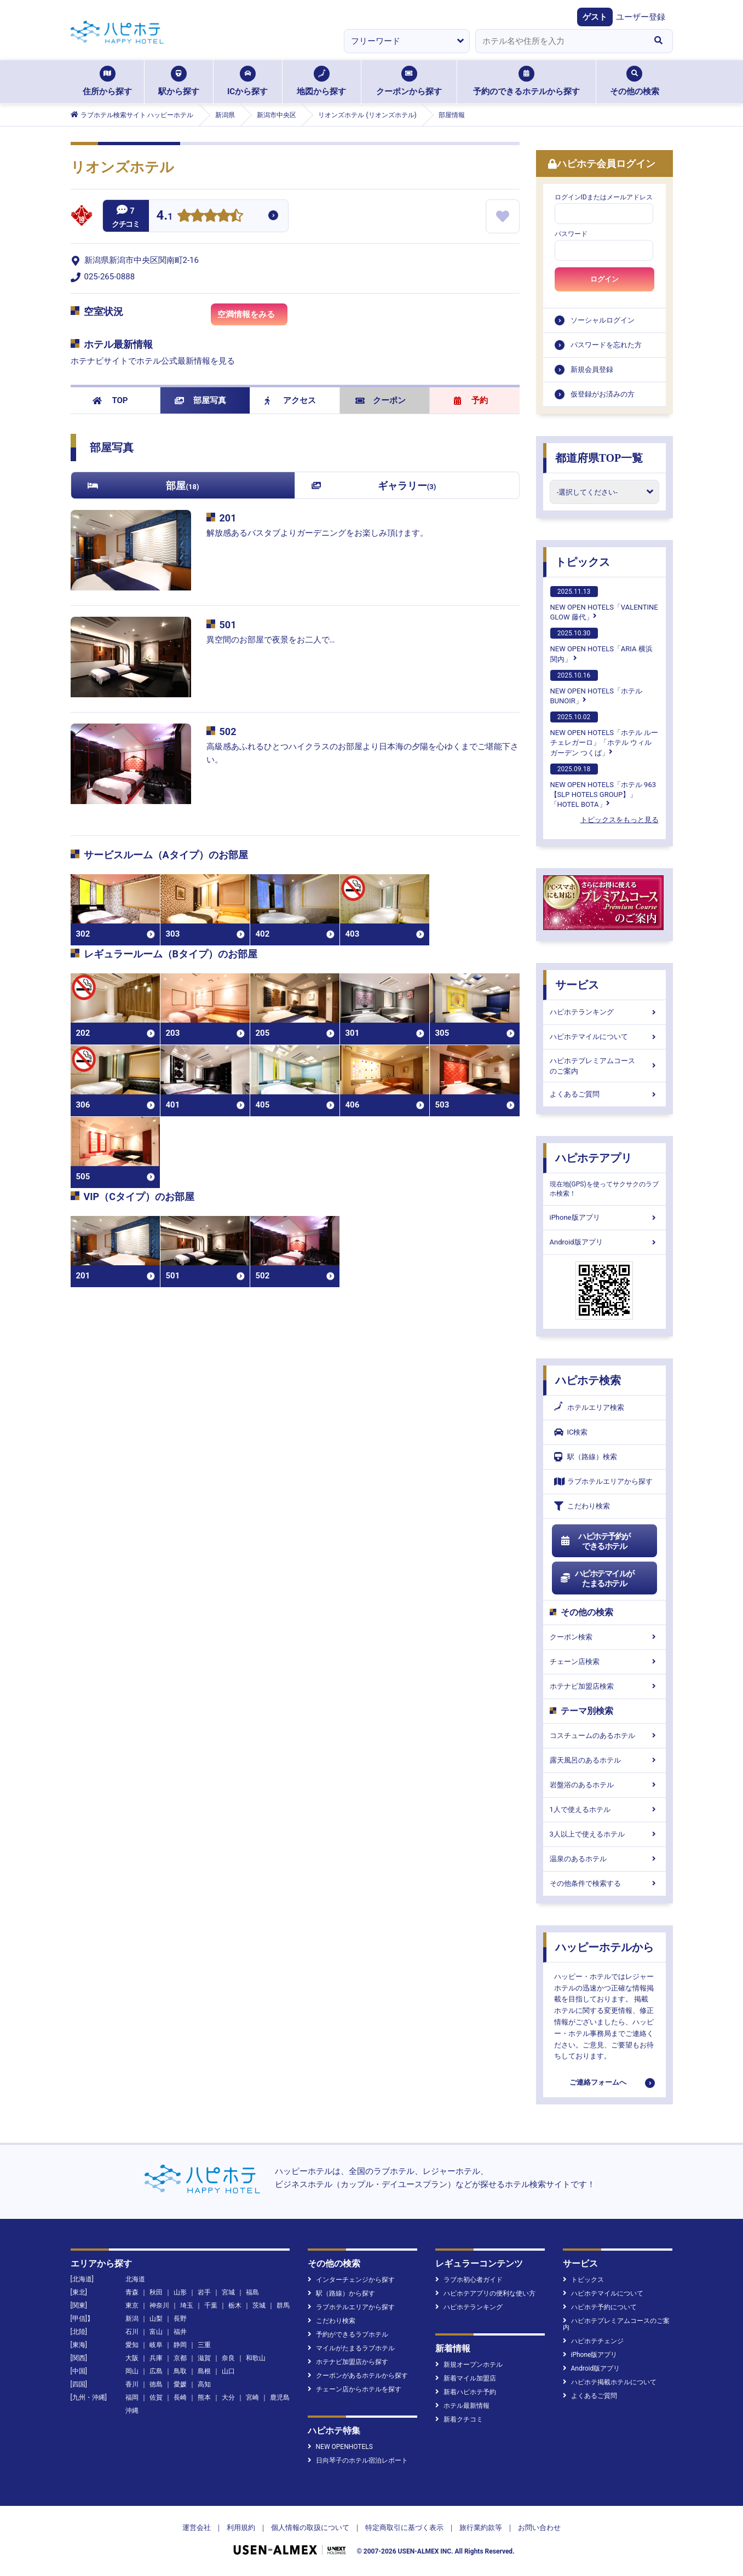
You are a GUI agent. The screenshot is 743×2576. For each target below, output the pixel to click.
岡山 (132, 2371)
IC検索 (571, 1432)
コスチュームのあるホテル (604, 1735)
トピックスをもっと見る (619, 820)
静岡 (180, 2345)
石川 (132, 2332)
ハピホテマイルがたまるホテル (597, 1578)
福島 (252, 2292)
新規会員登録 (592, 369)
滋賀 (204, 2358)
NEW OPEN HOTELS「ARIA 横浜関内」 (601, 645)
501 (228, 624)
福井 (180, 2332)
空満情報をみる (252, 317)
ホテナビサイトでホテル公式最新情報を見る (153, 361)
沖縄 (132, 2410)
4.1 (165, 216)
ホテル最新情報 (462, 2405)
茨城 (259, 2305)
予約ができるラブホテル (348, 2334)
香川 (132, 2384)
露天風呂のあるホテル (604, 1760)
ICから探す (247, 81)
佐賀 (156, 2397)
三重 (204, 2345)
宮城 (228, 2292)
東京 (132, 2305)
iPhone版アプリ (604, 1217)
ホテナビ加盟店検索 (604, 1686)
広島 (156, 2371)
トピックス (582, 562)
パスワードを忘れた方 (606, 345)
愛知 (132, 2345)
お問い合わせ (539, 2527)
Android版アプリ (604, 1242)
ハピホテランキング (604, 1012)
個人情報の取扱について (310, 2527)
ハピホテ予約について (600, 2307)
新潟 (132, 2318)
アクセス (290, 400)
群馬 (283, 2305)
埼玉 (186, 2305)
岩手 (204, 2292)
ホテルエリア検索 (589, 1408)
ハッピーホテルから (604, 1947)
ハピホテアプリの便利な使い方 (485, 2293)
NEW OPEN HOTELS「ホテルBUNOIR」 (596, 687)
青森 (132, 2292)
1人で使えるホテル (604, 1809)
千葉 (210, 2305)
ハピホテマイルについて (604, 1036)
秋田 (156, 2292)
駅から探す (178, 81)
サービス (577, 985)
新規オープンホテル (469, 2364)
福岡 (132, 2397)
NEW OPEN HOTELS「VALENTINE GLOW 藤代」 (604, 603)
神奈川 (159, 2305)
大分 (228, 2397)
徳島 (156, 2384)
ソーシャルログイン (603, 320)
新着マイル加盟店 (465, 2378)
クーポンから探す (409, 81)
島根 (204, 2371)
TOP (110, 400)
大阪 (132, 2358)
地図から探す (321, 81)
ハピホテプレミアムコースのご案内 (604, 1066)
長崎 (180, 2397)
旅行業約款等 (480, 2527)
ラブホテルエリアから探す (603, 1481)
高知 (204, 2384)
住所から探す (107, 81)
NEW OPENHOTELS (340, 2447)
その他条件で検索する (604, 1883)
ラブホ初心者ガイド (469, 2280)
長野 (180, 2318)
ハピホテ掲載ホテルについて (609, 2382)
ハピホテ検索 (588, 1380)
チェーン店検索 (604, 1661)
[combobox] (560, 41)
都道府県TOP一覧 (599, 458)
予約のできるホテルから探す (526, 81)
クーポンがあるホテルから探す (358, 2375)
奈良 (228, 2358)
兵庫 (156, 2358)
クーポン (380, 400)
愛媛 (180, 2384)
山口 (228, 2371)
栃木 (234, 2305)
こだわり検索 (582, 1506)
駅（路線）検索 (585, 1456)
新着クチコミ (459, 2419)
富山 (156, 2332)
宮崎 (252, 2397)
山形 (180, 2292)
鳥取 (180, 2371)
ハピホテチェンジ (593, 2341)
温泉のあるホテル (604, 1859)
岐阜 (156, 2345)
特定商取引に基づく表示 (404, 2527)
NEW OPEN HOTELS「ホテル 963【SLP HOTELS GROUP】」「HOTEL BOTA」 (603, 786)
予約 (471, 400)
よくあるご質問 (604, 1094)
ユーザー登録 (640, 17)
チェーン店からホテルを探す (354, 2389)
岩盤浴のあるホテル (604, 1785)
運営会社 (196, 2527)
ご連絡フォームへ (597, 2082)
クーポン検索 (604, 1637)
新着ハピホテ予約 (465, 2392)
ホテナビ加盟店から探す (348, 2362)
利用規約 (241, 2527)
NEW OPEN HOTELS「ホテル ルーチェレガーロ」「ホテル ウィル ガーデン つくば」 (604, 734)
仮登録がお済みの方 (603, 394)
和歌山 (256, 2358)
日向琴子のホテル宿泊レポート (358, 2460)
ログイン (604, 279)
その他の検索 (634, 81)
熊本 (204, 2397)
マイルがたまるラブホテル (351, 2348)
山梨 (156, 2318)
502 (228, 731)
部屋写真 (201, 400)
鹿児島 (280, 2397)
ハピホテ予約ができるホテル (595, 1541)
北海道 (135, 2279)
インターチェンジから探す (351, 2280)
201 (228, 518)
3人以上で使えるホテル (604, 1834)
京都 (180, 2358)
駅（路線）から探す (341, 2293)
